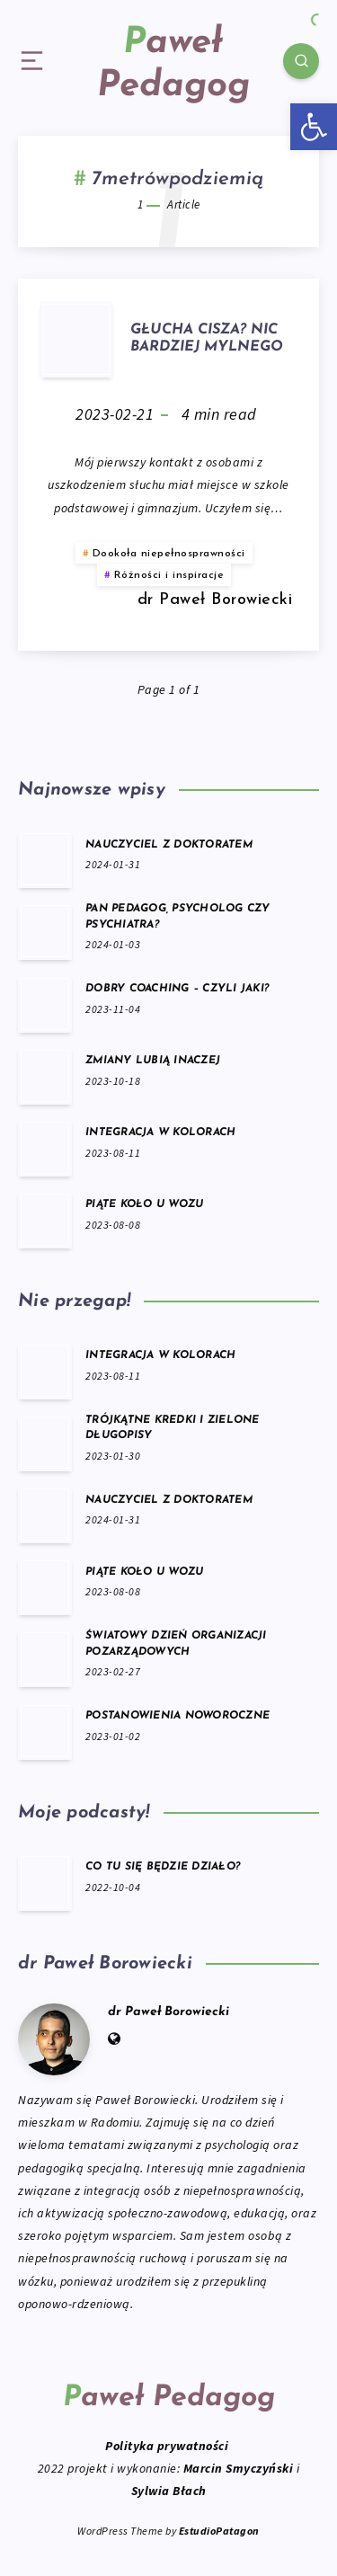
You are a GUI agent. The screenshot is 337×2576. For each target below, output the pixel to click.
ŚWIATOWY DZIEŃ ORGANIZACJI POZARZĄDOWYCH (176, 1643)
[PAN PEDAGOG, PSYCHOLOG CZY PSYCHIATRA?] (45, 931)
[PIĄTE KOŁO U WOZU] (45, 1219)
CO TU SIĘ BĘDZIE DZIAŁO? (162, 1866)
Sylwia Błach (169, 2491)
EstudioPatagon (219, 2530)
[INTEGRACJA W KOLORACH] (45, 1148)
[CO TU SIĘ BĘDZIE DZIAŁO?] (45, 1882)
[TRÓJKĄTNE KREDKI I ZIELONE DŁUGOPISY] (45, 1442)
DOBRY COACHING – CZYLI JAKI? (177, 988)
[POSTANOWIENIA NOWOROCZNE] (45, 1731)
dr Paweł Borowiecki (168, 2012)
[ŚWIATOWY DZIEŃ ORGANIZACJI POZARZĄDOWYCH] (45, 1658)
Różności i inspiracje (169, 575)
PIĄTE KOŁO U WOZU (144, 1204)
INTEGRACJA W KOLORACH (160, 1132)
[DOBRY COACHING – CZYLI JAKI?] (45, 1004)
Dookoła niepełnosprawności (169, 553)
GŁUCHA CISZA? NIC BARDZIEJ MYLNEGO (206, 338)
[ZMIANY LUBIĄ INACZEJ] (45, 1076)
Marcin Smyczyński (238, 2468)
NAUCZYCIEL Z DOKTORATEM (169, 844)
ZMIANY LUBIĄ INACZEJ (152, 1060)
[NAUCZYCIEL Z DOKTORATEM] (45, 859)
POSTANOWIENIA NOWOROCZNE (177, 1715)
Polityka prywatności (168, 2446)
